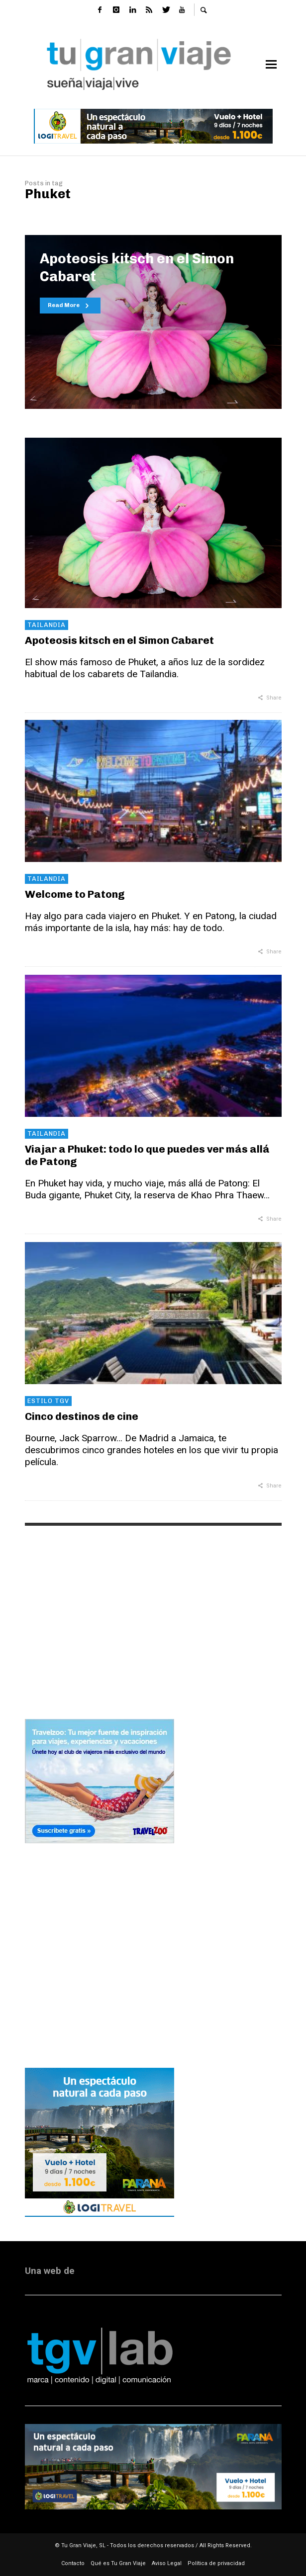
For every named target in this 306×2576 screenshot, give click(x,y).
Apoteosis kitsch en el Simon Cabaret (119, 640)
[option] (153, 322)
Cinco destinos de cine (81, 1416)
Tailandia (46, 624)
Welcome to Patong (75, 894)
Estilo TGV (48, 1401)
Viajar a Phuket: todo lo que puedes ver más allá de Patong (147, 1155)
